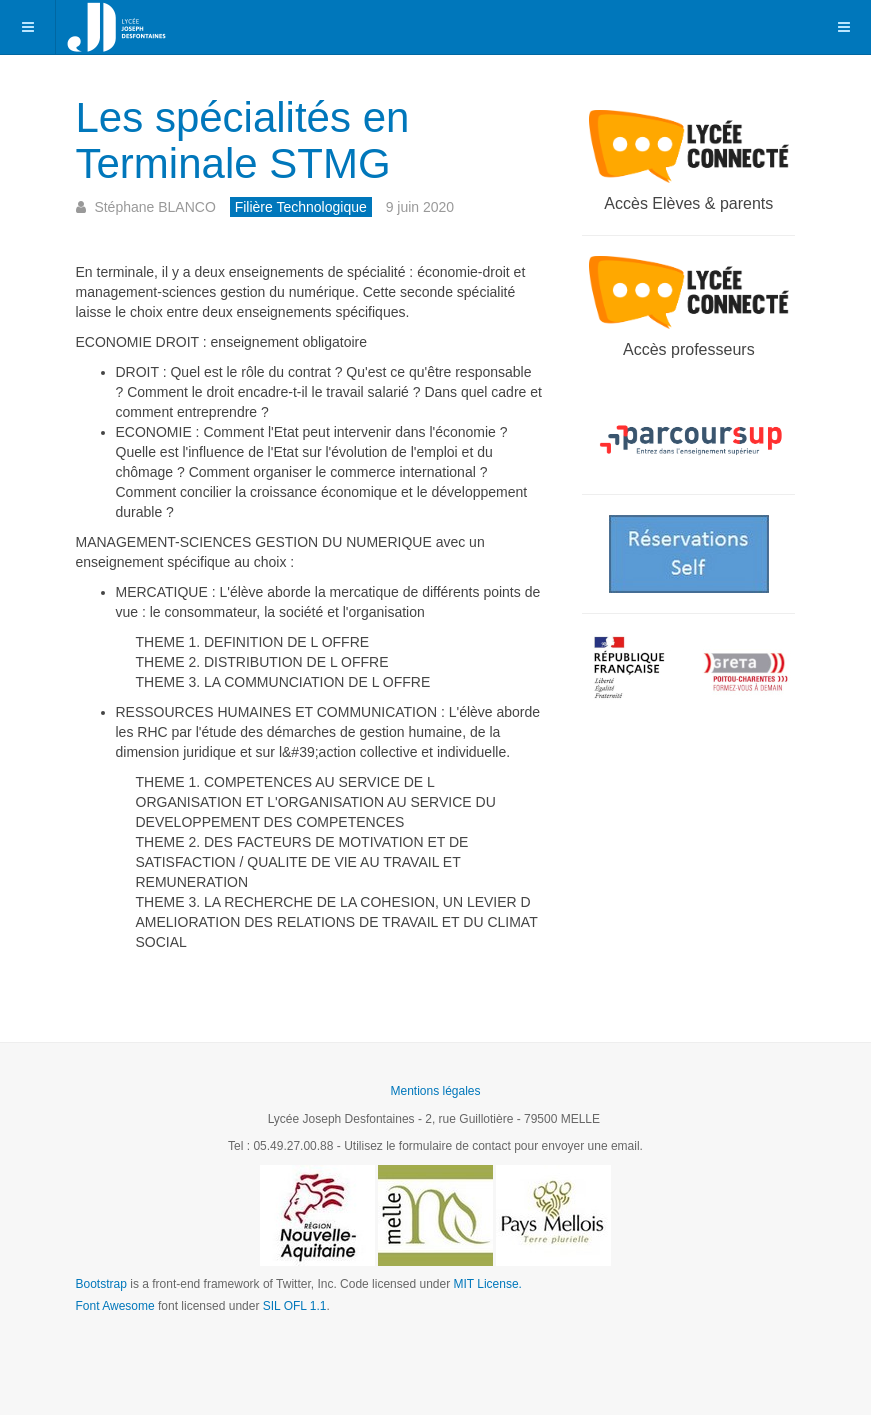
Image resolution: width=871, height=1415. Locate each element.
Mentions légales (435, 1091)
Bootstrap (101, 1284)
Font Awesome (115, 1306)
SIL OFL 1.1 (295, 1306)
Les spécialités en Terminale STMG (243, 140)
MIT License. (487, 1284)
